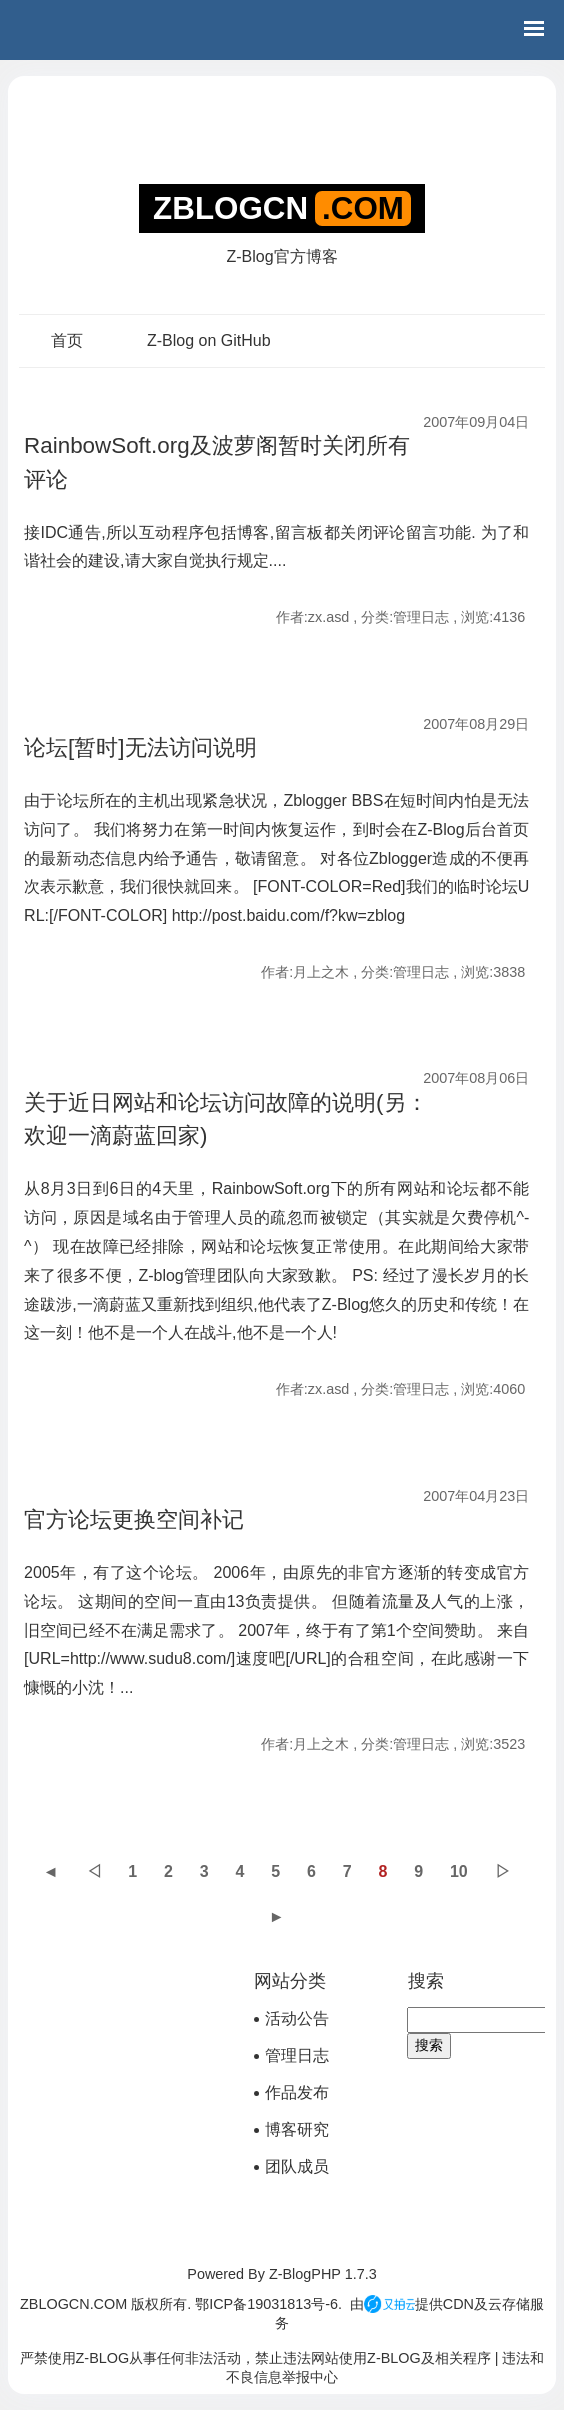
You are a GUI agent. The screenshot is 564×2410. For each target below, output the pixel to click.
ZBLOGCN (230, 208)
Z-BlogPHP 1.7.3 (323, 2274)
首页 (67, 340)
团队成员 (297, 2166)
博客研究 (297, 2129)
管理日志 (297, 2055)
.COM (363, 208)
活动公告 (297, 2018)
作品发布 (297, 2092)
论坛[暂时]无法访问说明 (140, 747)
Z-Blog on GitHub (209, 340)
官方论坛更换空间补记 (134, 1519)
